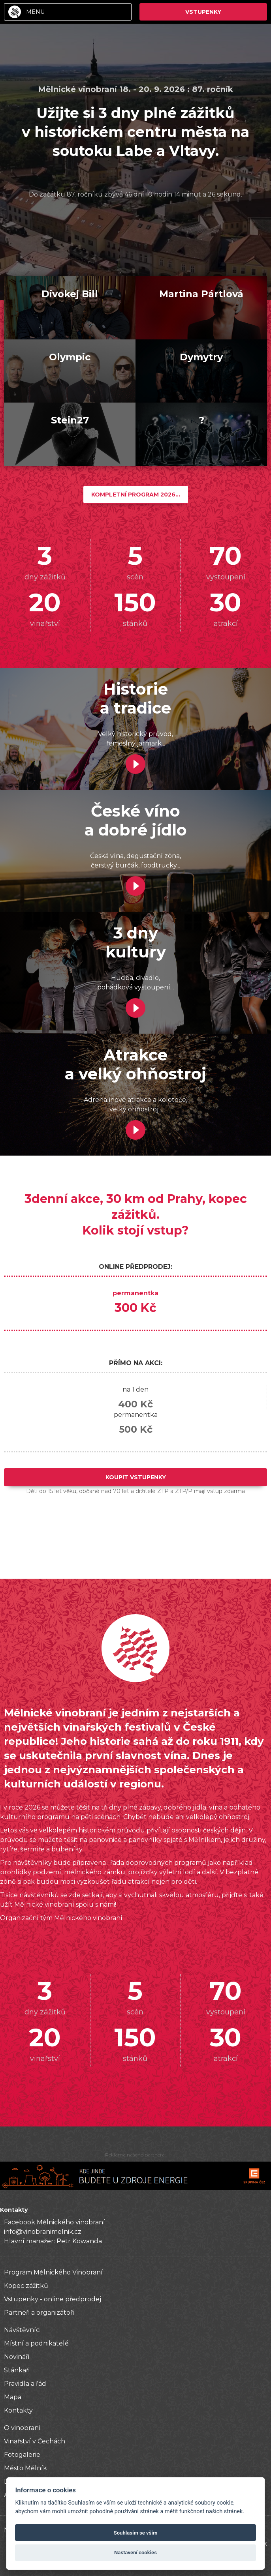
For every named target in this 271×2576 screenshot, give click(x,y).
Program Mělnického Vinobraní (53, 2272)
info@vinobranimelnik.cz (42, 2231)
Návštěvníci (22, 2330)
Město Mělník (25, 2468)
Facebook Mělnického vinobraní (54, 2222)
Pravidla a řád (25, 2383)
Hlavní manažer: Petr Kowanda (53, 2241)
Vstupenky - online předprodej (52, 2299)
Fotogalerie (22, 2454)
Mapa (12, 2397)
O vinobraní (22, 2428)
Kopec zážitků (26, 2285)
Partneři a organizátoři (39, 2312)
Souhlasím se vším (136, 2533)
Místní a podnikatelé (36, 2343)
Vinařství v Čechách (34, 2441)
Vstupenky (203, 11)
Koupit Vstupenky (135, 1477)
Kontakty (18, 2410)
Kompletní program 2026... (135, 494)
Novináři (16, 2357)
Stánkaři (17, 2370)
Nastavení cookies (135, 2552)
